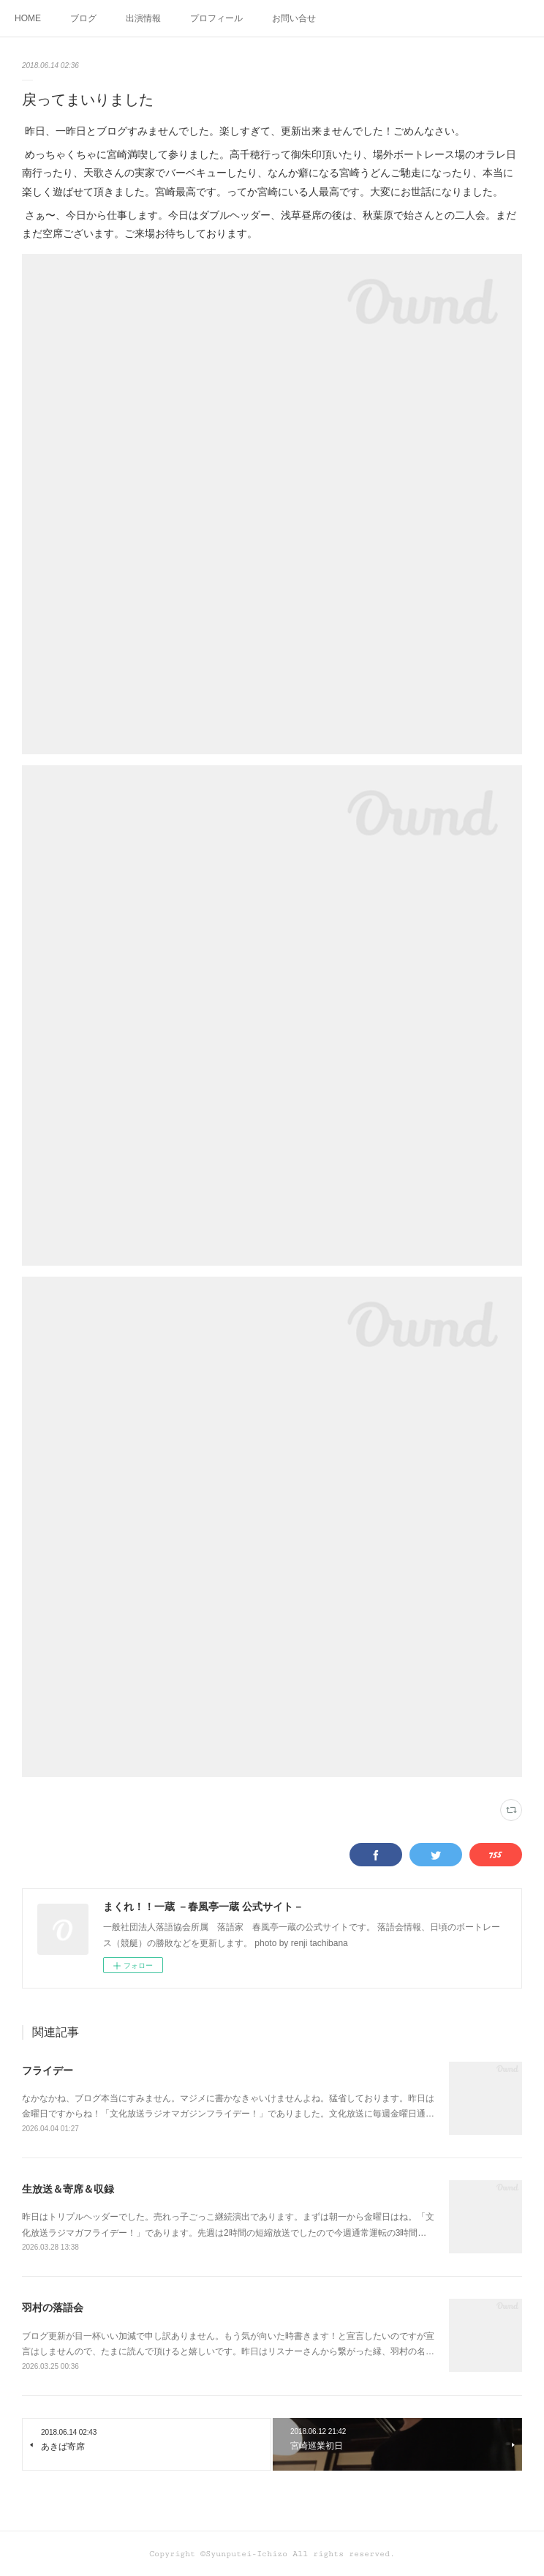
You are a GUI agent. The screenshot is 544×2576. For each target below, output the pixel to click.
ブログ (83, 18)
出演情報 (143, 18)
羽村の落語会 (52, 2307)
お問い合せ (294, 18)
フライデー (47, 2070)
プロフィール (216, 18)
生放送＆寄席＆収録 (68, 2189)
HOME (28, 18)
